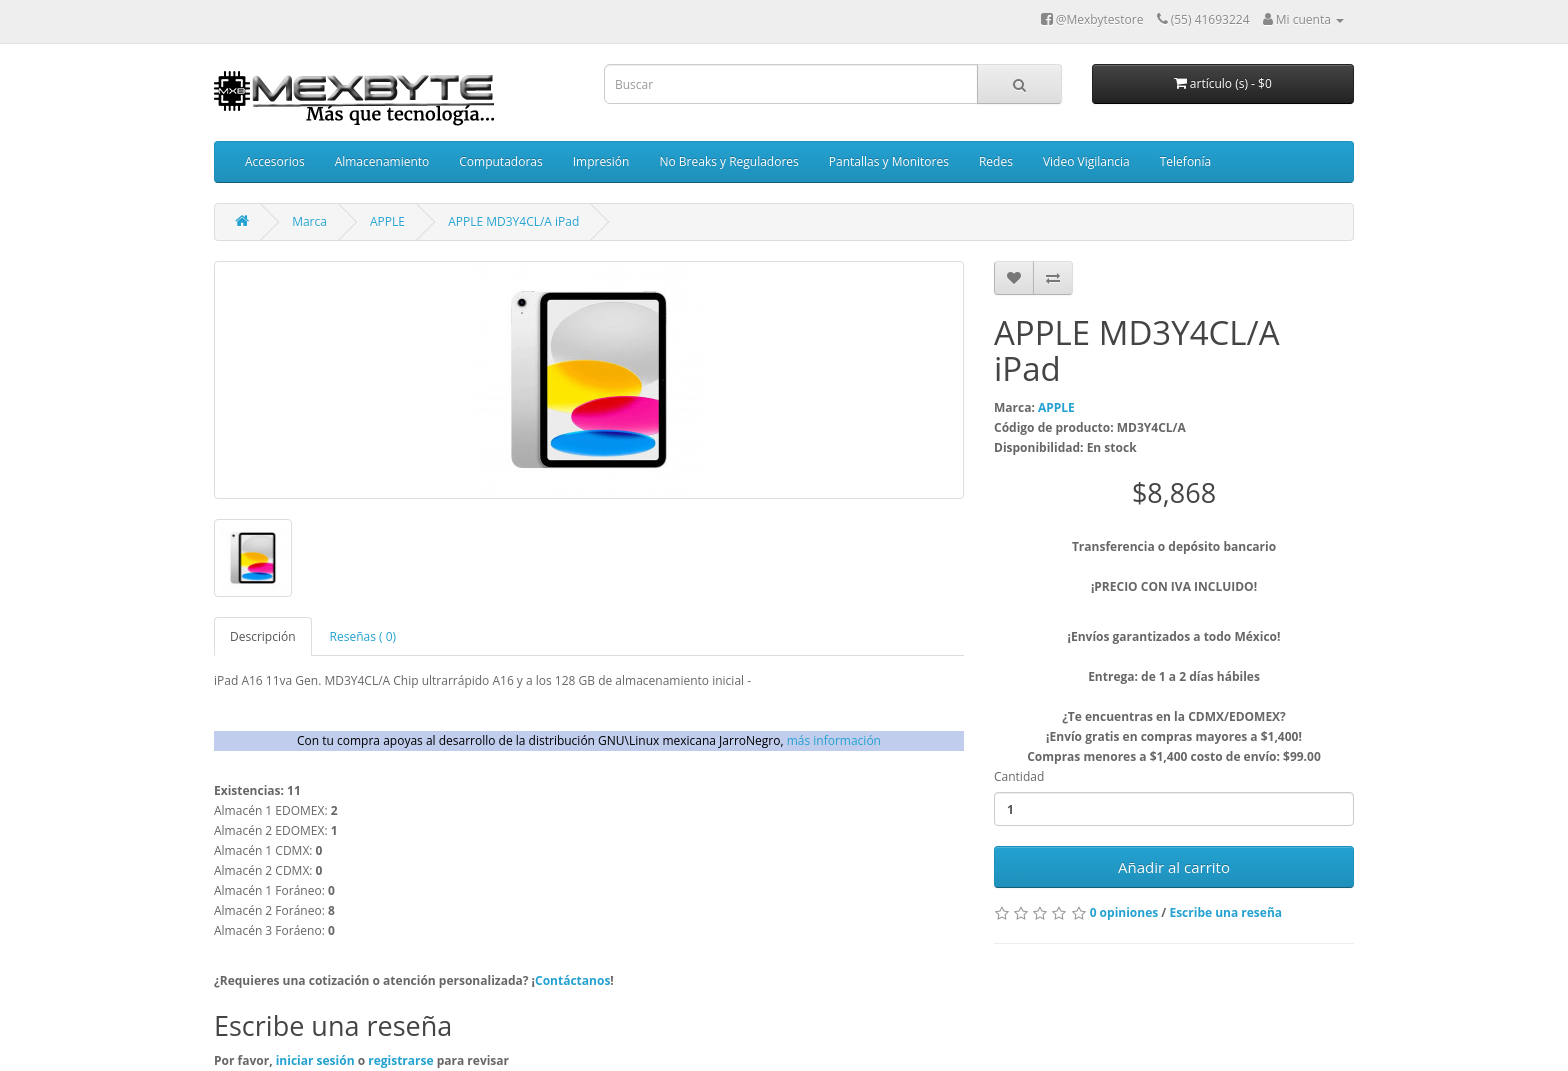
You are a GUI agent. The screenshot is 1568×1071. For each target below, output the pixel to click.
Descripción (263, 636)
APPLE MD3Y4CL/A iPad (513, 221)
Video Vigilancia (1086, 161)
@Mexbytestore (1092, 19)
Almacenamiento (382, 161)
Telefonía (1185, 161)
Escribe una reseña (1225, 912)
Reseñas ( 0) (363, 636)
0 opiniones (1124, 912)
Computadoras (500, 161)
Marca (309, 221)
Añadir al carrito (1174, 867)
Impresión (601, 161)
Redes (996, 161)
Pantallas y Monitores (889, 161)
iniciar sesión (317, 1060)
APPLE (387, 221)
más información (834, 740)
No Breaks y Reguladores (728, 161)
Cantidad (1019, 776)
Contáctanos (572, 980)
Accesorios (275, 161)
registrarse (402, 1060)
